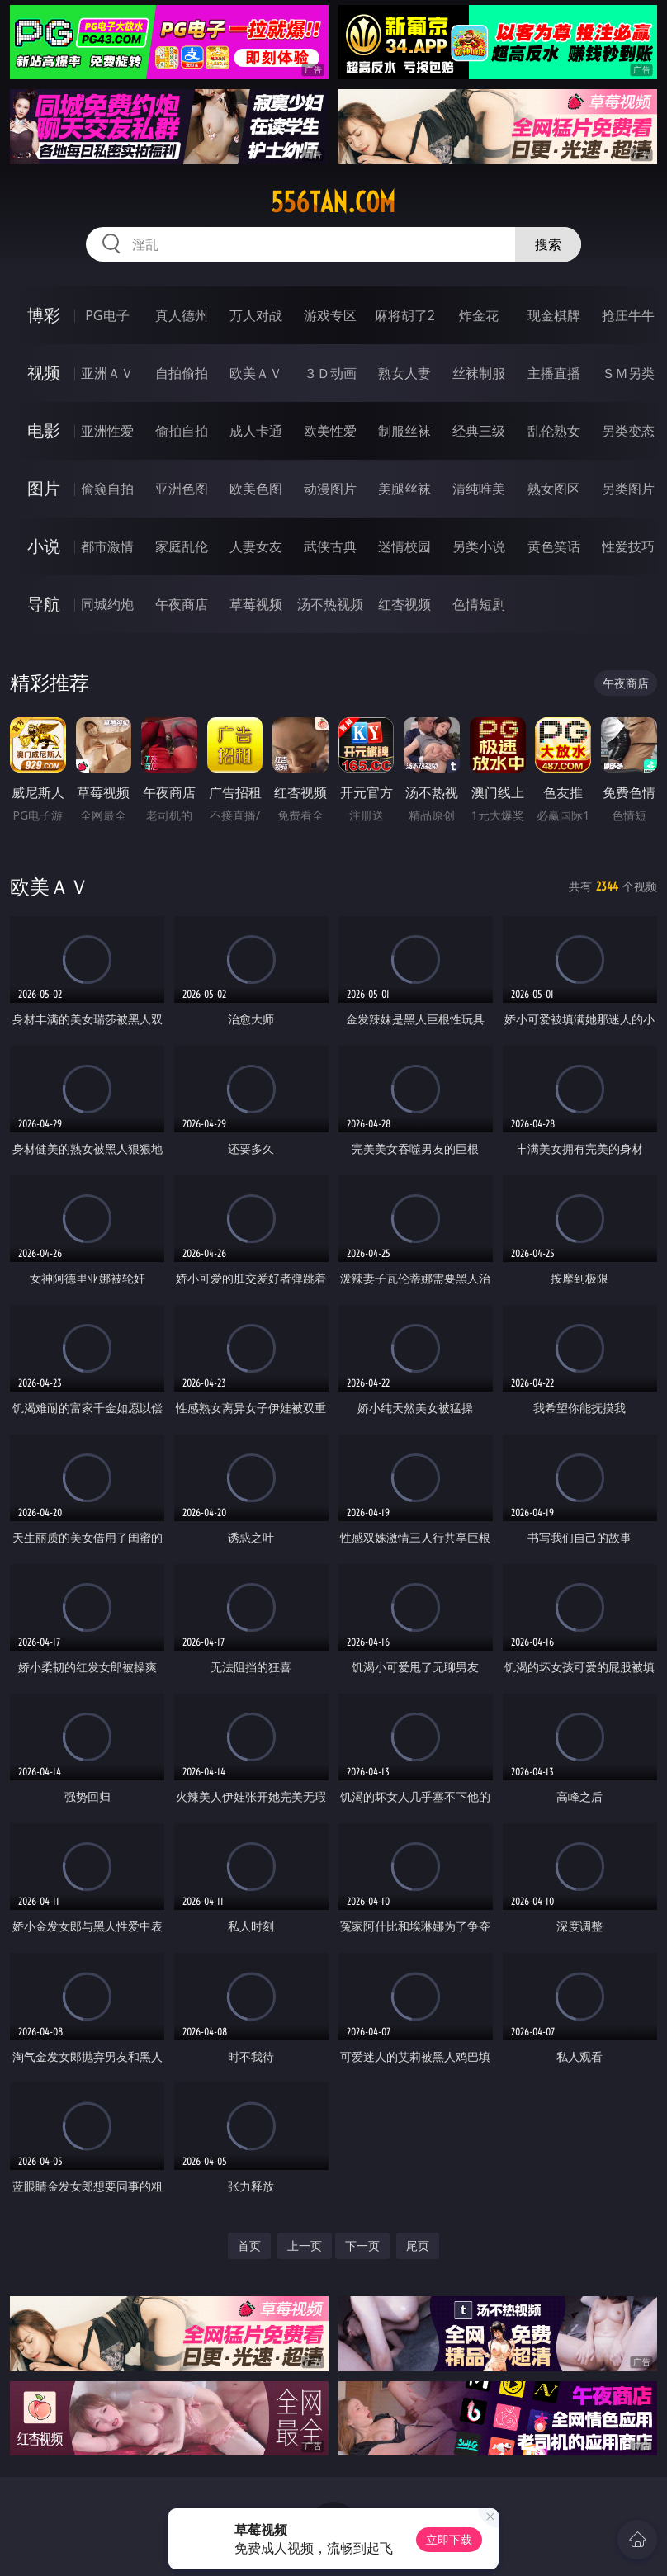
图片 (43, 488)
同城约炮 (107, 604)
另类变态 (628, 431)
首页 (249, 2245)
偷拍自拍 (181, 431)
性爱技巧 (628, 546)
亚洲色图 (181, 489)
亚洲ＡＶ (107, 373)
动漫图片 (330, 489)
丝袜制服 (478, 373)
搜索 (548, 244)
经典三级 (478, 431)
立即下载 (449, 2539)
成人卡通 (255, 431)
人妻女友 (255, 546)
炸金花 (479, 315)
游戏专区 (330, 315)
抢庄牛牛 (628, 315)
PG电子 (107, 315)
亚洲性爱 (107, 431)
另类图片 (628, 489)
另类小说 (478, 546)
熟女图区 (553, 489)
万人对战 (255, 315)
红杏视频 (404, 604)
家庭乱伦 (181, 546)
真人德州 (181, 315)
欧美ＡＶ (255, 373)
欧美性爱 (330, 431)
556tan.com (333, 202)
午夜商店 (181, 604)
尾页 (417, 2245)
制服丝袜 (404, 431)
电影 (43, 430)
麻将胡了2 (405, 315)
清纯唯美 (478, 489)
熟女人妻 (404, 373)
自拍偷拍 (181, 373)
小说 (43, 546)
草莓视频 (255, 604)
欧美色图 (255, 489)
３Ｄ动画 (330, 373)
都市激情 (107, 546)
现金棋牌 (553, 315)
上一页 (304, 2245)
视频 (43, 373)
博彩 (43, 315)
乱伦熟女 (553, 431)
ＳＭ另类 (628, 373)
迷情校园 (404, 546)
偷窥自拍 (107, 489)
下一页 (362, 2245)
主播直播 (553, 373)
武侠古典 (330, 546)
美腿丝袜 (404, 489)
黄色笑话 (553, 546)
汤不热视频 (330, 604)
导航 (43, 604)
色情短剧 (478, 604)
